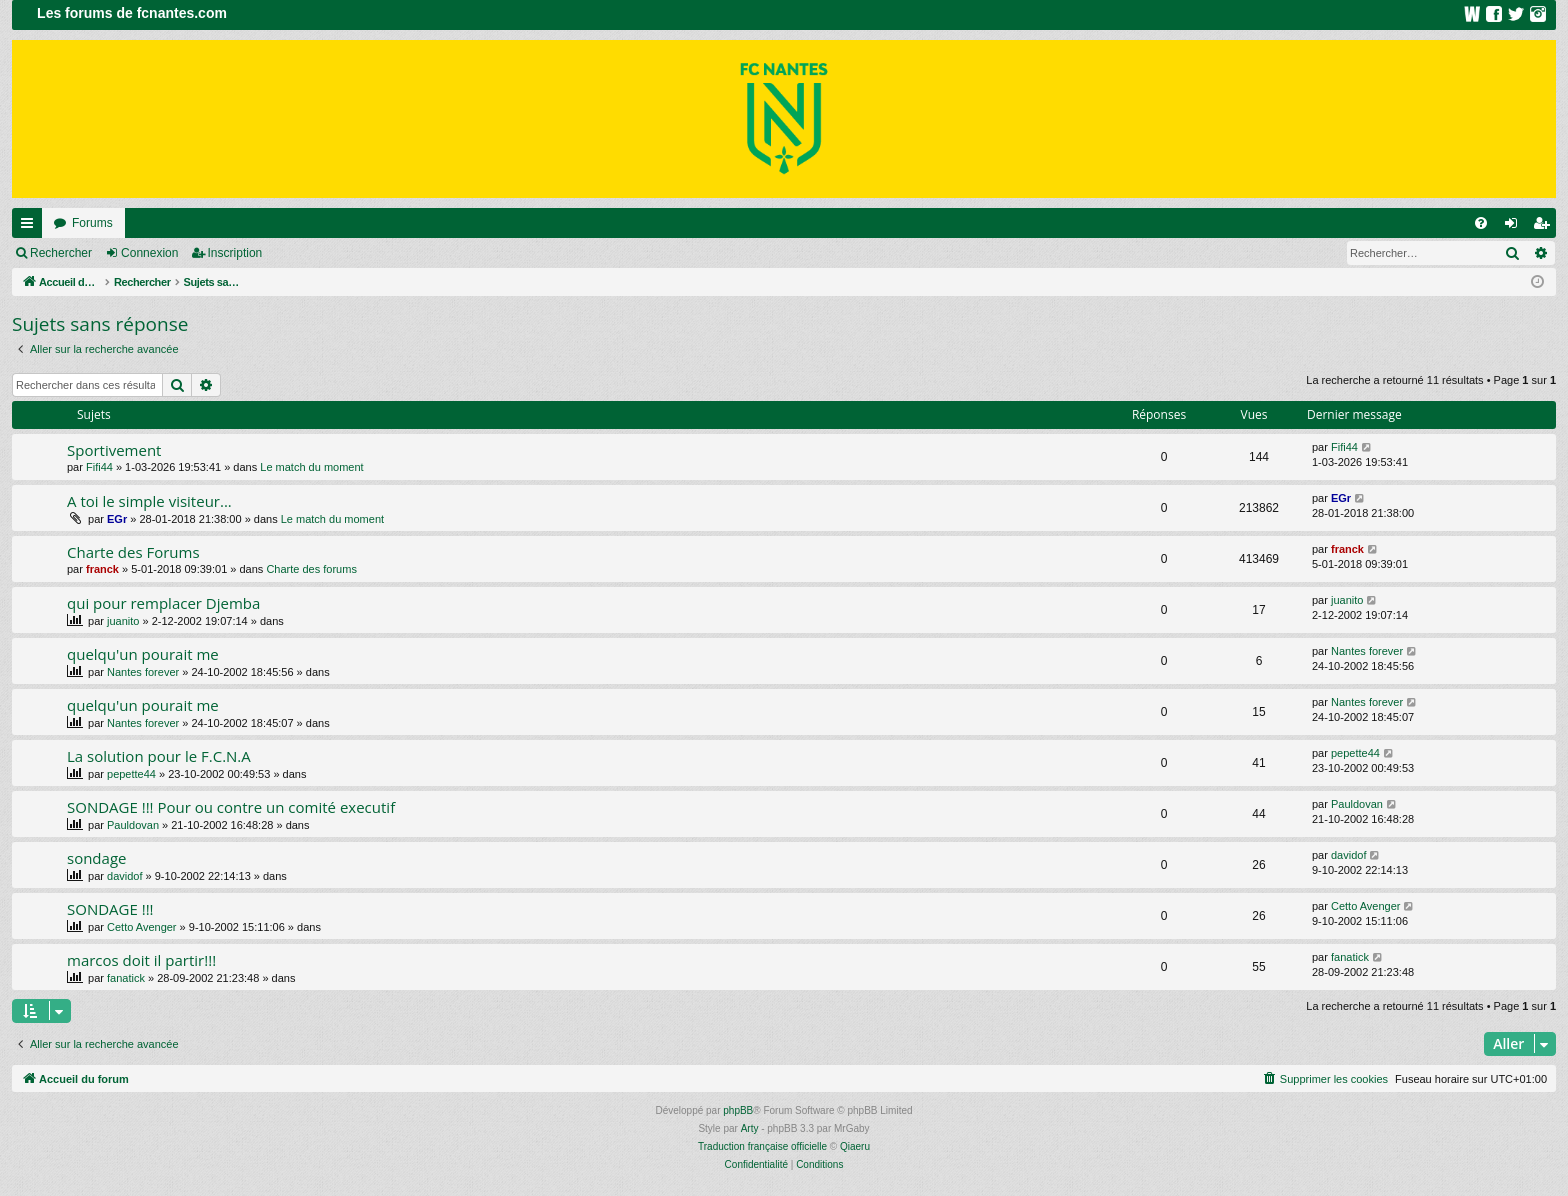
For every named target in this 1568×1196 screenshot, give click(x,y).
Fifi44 (99, 467)
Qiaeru (855, 1146)
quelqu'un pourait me (143, 654)
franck (102, 569)
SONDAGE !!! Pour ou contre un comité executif (231, 807)
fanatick (126, 978)
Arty (750, 1128)
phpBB (738, 1110)
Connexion (149, 253)
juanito (123, 621)
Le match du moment (311, 467)
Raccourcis (31, 227)
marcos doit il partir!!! (141, 960)
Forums (92, 223)
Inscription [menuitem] (1545, 227)
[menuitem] (1481, 223)
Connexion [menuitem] (1515, 227)
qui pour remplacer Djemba (163, 603)
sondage (96, 858)
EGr (117, 519)
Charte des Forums (133, 552)
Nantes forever (143, 672)
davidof (124, 876)
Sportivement (114, 450)
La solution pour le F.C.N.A (159, 756)
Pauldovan (133, 825)
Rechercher (61, 253)
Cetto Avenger (142, 927)
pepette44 (131, 774)
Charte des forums (311, 569)
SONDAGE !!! (110, 909)
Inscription (235, 253)
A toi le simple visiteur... (149, 501)
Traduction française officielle (762, 1146)
